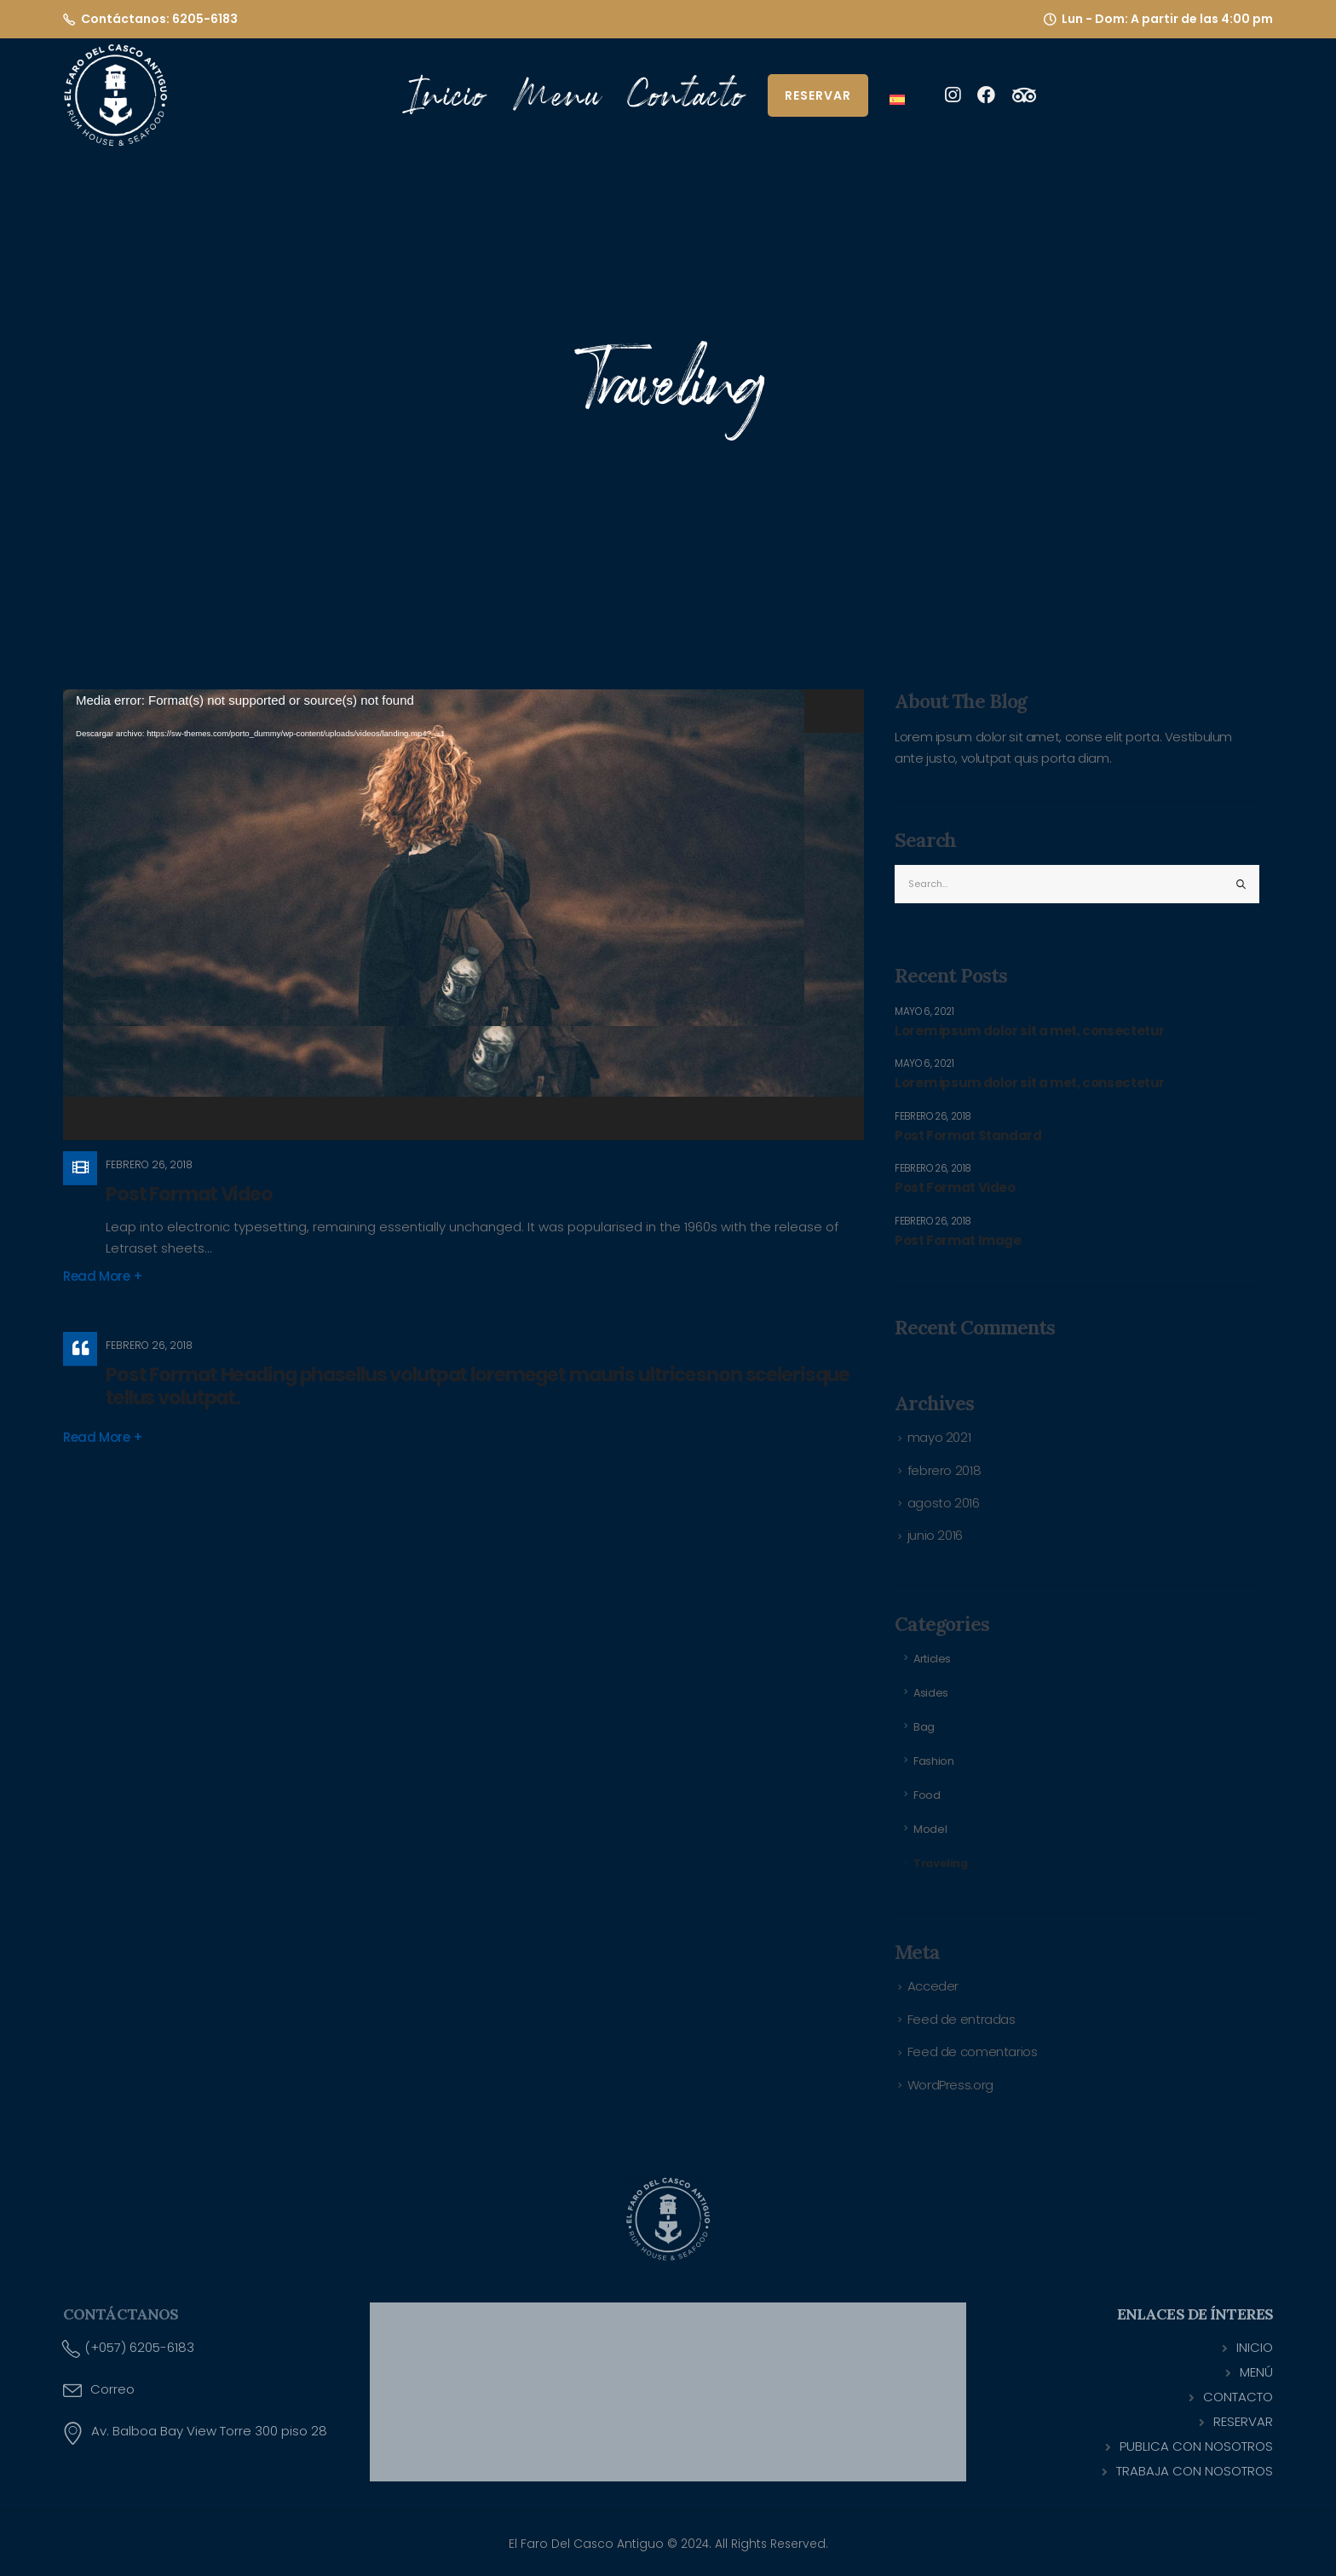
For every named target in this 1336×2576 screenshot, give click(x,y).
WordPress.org (950, 2085)
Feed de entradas (961, 2019)
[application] (463, 914)
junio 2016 (935, 1535)
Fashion (933, 1761)
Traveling (940, 1863)
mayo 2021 (939, 1437)
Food (927, 1795)
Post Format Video (189, 1193)
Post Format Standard (968, 1135)
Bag (924, 1727)
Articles (932, 1658)
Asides (930, 1693)
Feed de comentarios (972, 2051)
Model (930, 1829)
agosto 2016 (943, 1503)
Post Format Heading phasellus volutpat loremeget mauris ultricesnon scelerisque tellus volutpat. (477, 1386)
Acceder (933, 1986)
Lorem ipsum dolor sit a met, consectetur (1030, 1031)
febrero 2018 (944, 1470)
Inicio (449, 95)
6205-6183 (205, 18)
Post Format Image (958, 1240)
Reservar (818, 95)
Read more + (103, 1276)
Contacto (686, 95)
